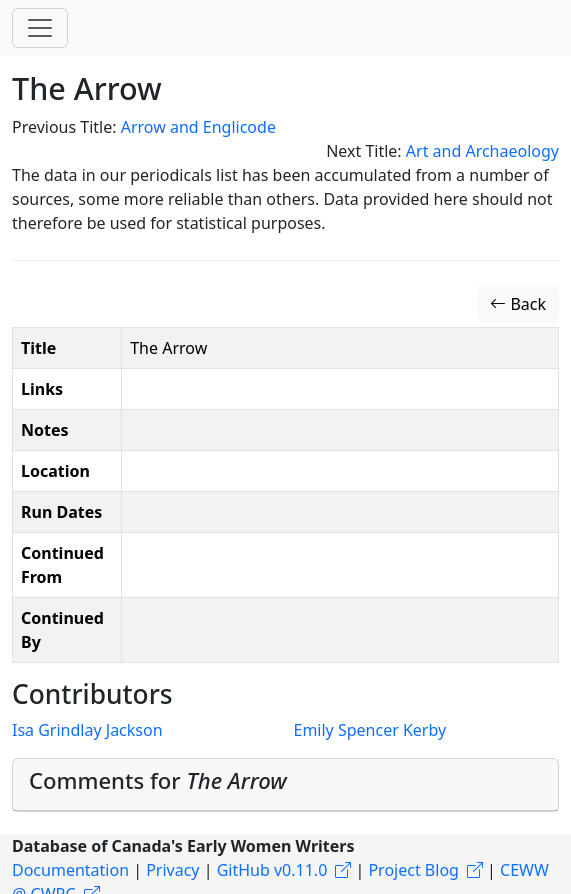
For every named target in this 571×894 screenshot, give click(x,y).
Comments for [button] (158, 780)
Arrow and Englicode (198, 127)
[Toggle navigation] (40, 28)
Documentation (70, 870)
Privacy (172, 870)
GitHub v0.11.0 (272, 870)
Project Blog (413, 870)
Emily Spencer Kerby (370, 730)
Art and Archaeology (482, 151)
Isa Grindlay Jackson (87, 730)
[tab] (285, 785)
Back (518, 304)
